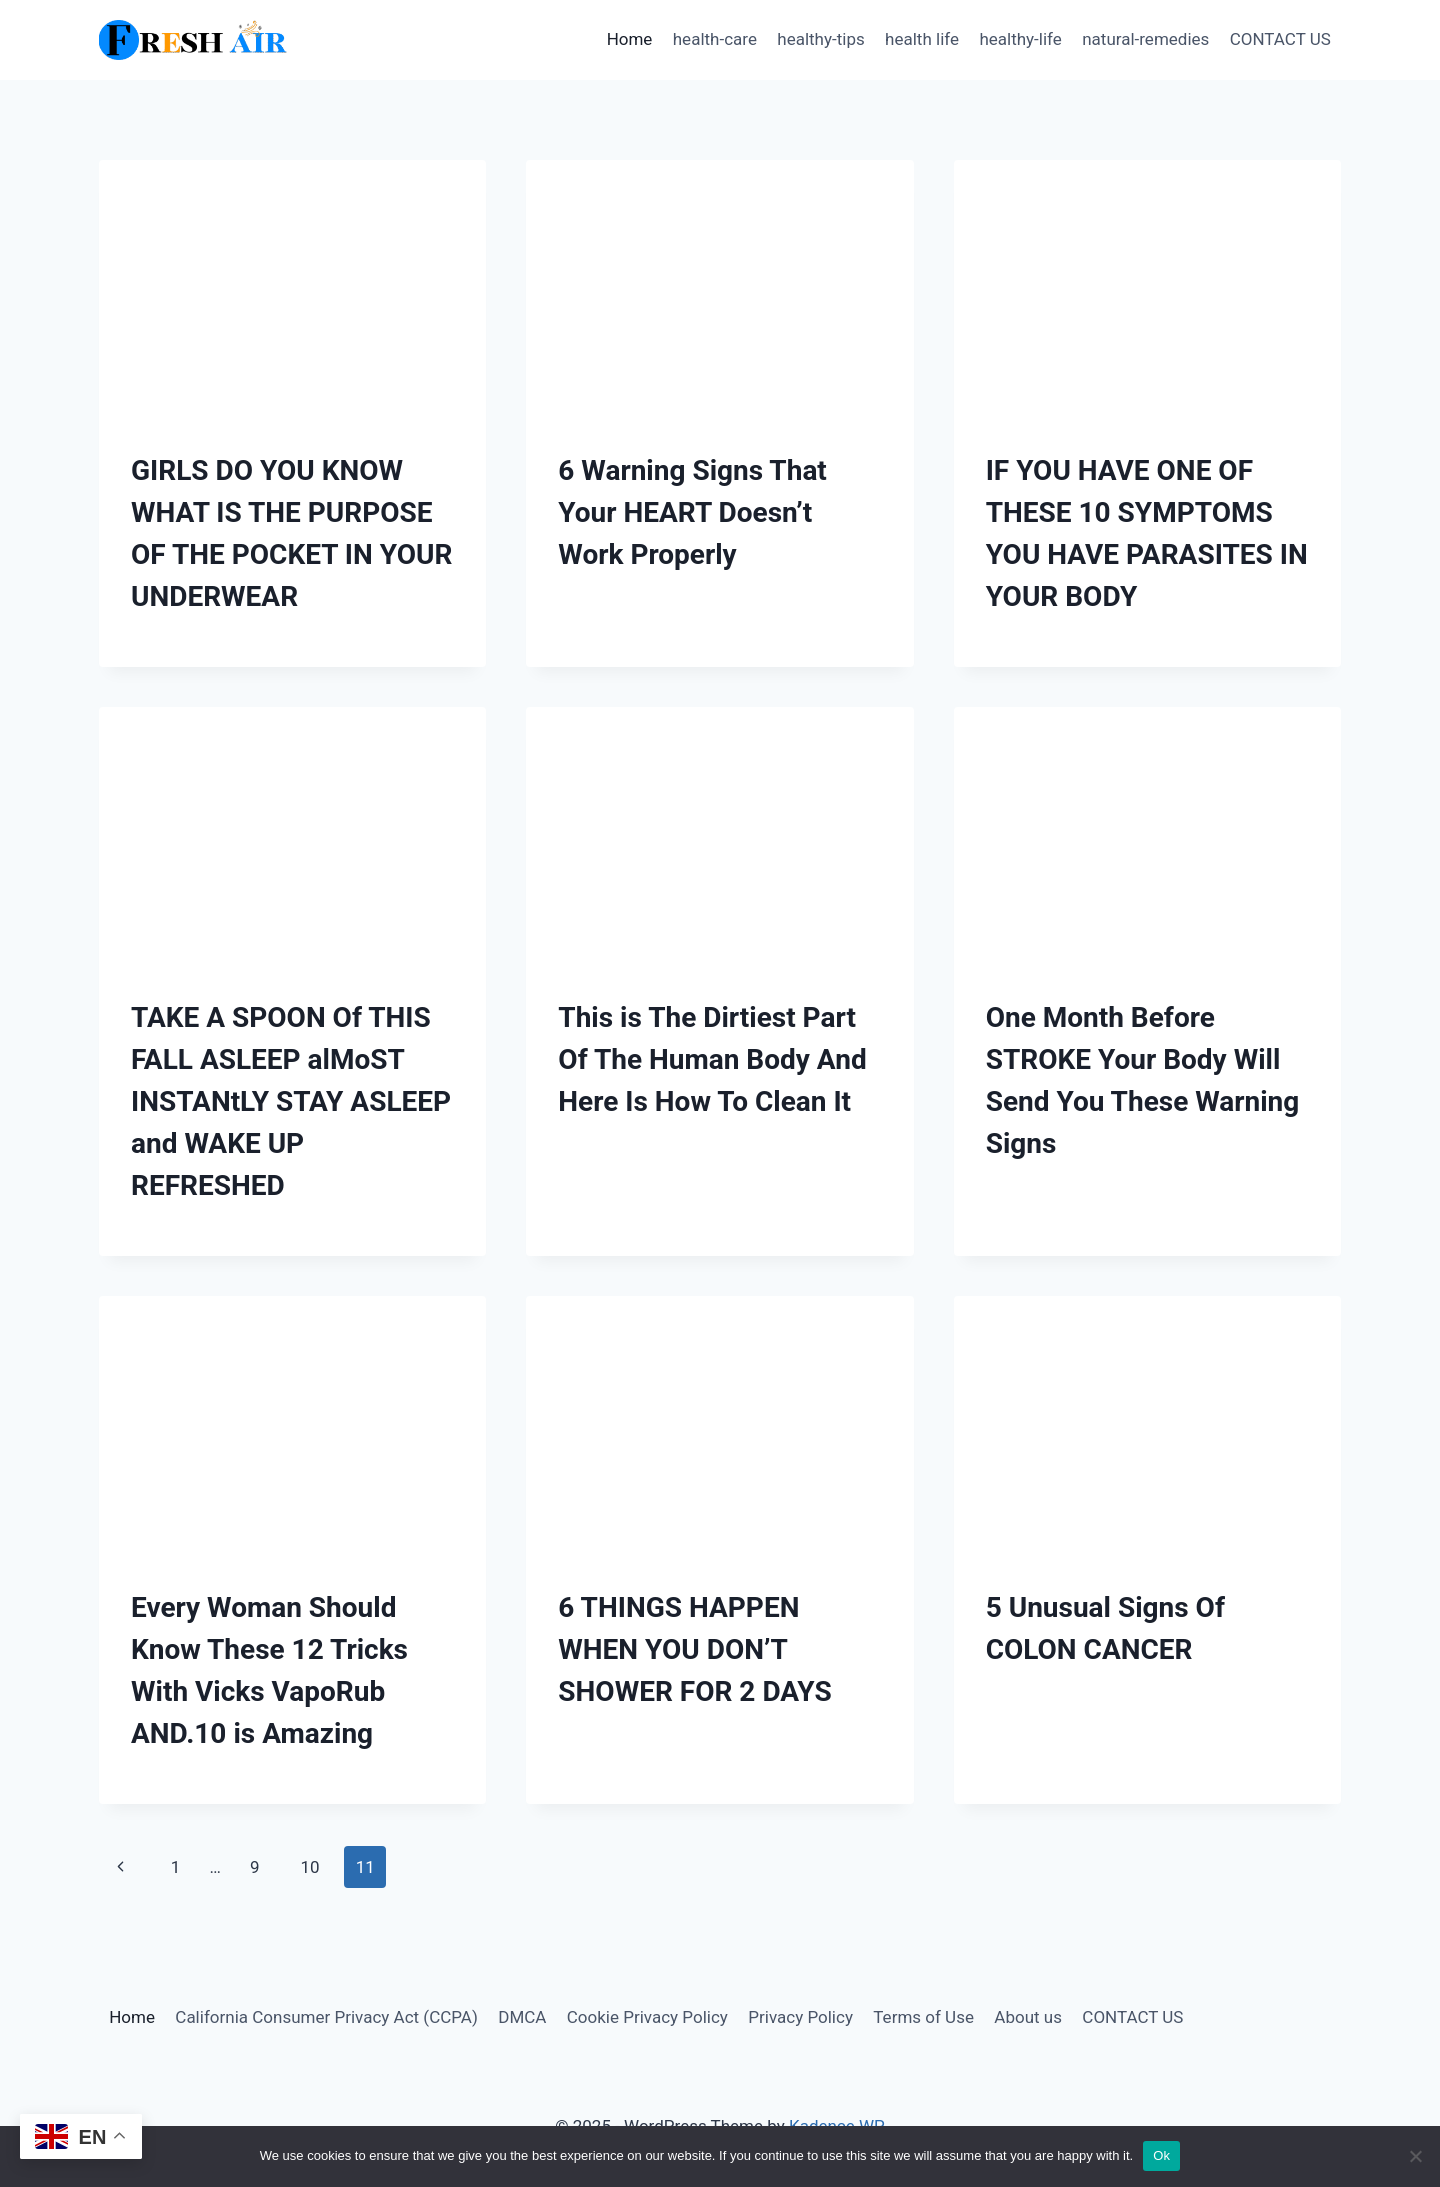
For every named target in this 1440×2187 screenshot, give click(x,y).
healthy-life (1020, 39)
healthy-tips (820, 39)
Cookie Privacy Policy (647, 2017)
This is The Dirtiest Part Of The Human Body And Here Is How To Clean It (712, 1059)
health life (922, 39)
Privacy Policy (800, 2017)
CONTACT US (1280, 39)
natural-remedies (1145, 39)
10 (309, 1867)
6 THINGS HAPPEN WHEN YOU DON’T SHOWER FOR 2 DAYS (694, 1649)
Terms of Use (923, 2017)
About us (1028, 2017)
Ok (1161, 2155)
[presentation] (292, 289)
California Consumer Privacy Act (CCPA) (326, 2017)
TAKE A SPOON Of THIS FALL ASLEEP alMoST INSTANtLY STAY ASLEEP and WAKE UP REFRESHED (291, 1101)
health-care (715, 39)
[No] (1415, 2156)
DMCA (522, 2017)
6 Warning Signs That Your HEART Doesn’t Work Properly (692, 512)
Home (630, 39)
